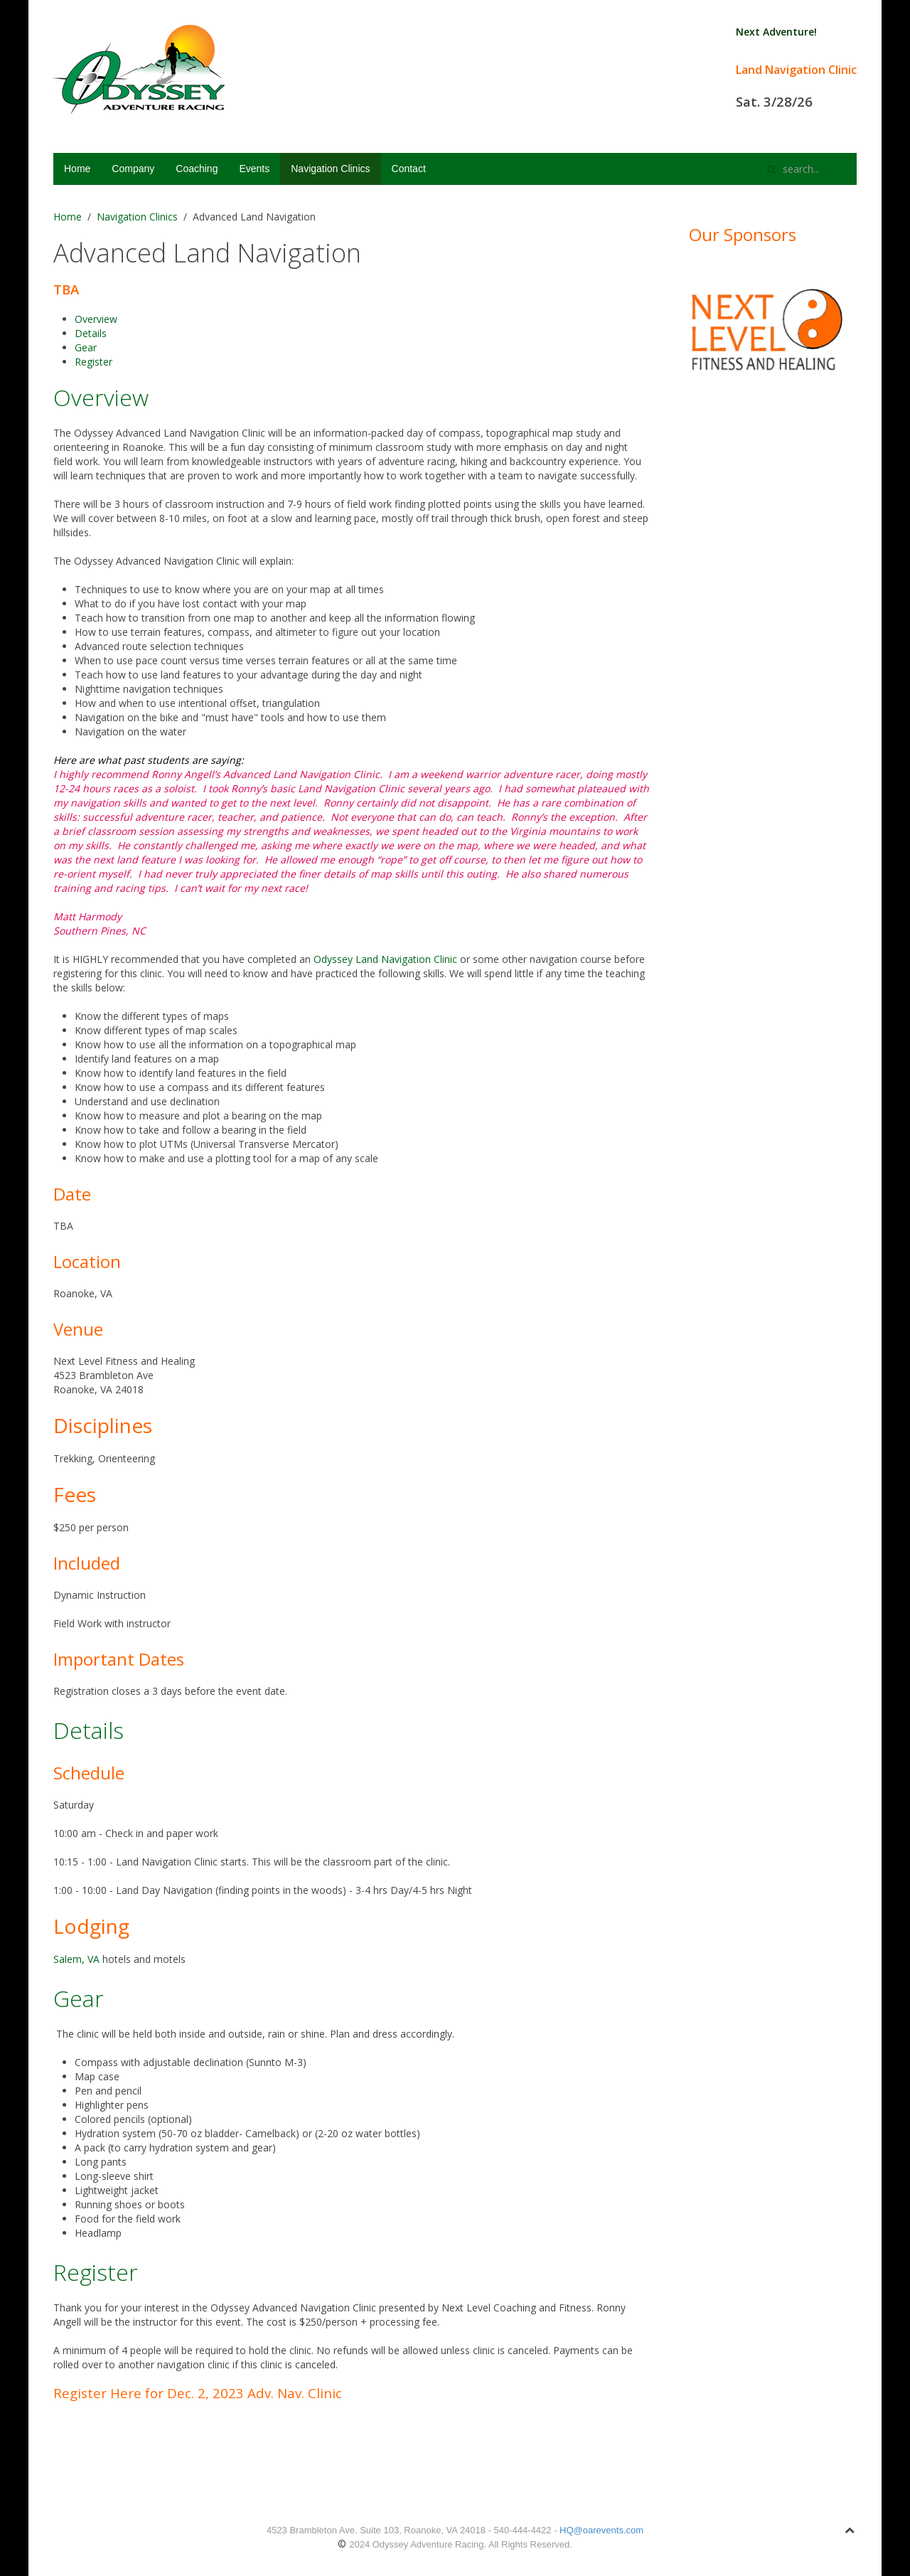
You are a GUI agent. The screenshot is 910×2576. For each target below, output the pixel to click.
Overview (96, 319)
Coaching (197, 168)
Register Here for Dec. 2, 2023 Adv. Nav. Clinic (199, 2393)
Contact (409, 168)
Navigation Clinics (330, 168)
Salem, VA (76, 1959)
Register (93, 361)
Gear (86, 347)
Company (133, 168)
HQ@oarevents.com (601, 2530)
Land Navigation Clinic (796, 70)
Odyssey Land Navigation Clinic (385, 959)
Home (77, 168)
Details (91, 333)
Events (254, 168)
